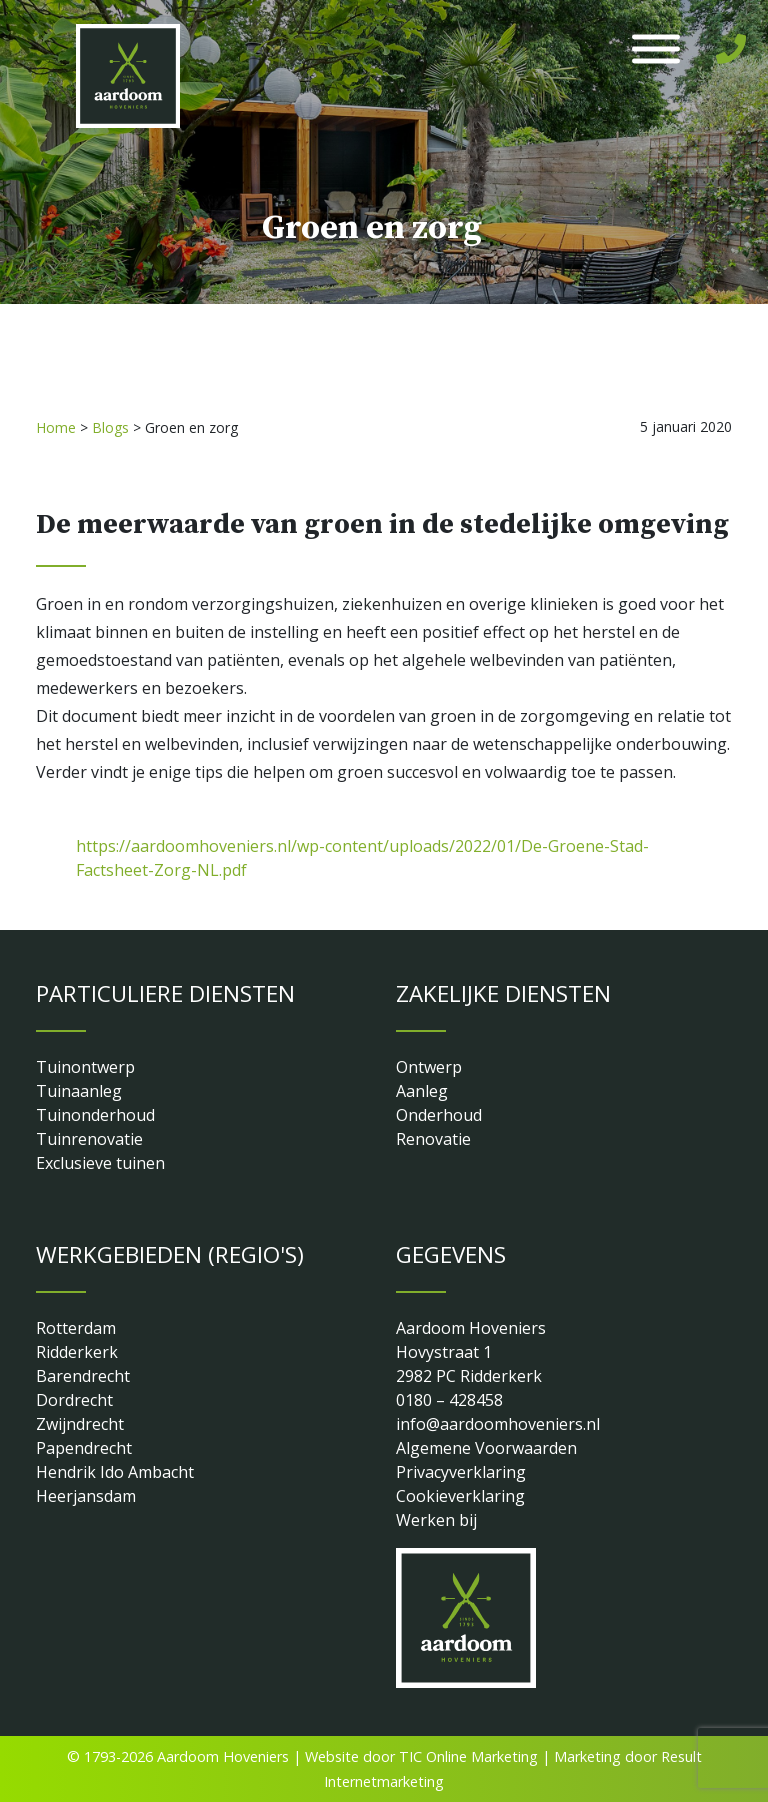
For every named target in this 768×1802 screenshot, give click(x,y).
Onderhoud (439, 1115)
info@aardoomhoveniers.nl (498, 1424)
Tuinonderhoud (95, 1115)
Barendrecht (83, 1376)
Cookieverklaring (460, 1496)
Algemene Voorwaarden (486, 1448)
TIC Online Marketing (468, 1756)
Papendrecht (84, 1448)
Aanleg (422, 1091)
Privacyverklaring (461, 1472)
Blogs (110, 427)
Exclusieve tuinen (100, 1163)
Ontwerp (429, 1067)
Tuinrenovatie (89, 1139)
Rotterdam (76, 1328)
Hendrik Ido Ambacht (115, 1472)
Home (56, 427)
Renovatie (433, 1139)
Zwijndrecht (80, 1424)
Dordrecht (74, 1400)
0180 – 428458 (449, 1400)
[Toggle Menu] (656, 49)
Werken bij (436, 1520)
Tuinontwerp (85, 1067)
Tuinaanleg (79, 1091)
